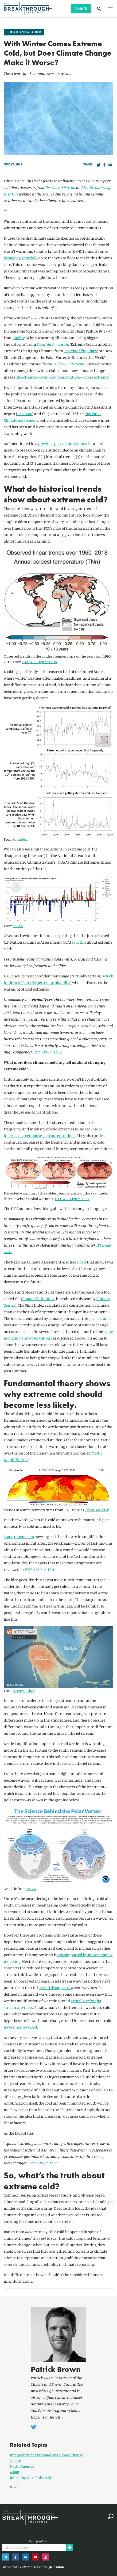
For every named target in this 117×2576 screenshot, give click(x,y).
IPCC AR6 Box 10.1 (40, 1569)
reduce (90, 2000)
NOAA (18, 925)
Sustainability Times (80, 350)
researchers (24, 1536)
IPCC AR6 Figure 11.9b (39, 661)
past (93, 1318)
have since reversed (20, 2027)
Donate (80, 9)
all (18, 377)
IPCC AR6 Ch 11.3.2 (47, 1051)
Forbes (18, 337)
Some (8, 1536)
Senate (15, 2460)
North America (22, 2466)
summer (105, 1318)
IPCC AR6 (24, 413)
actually (78, 2000)
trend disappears (55, 1987)
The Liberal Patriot (60, 187)
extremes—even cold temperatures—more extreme (64, 377)
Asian (14, 2471)
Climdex (20, 839)
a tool (81, 1261)
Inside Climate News (67, 363)
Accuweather (23, 1690)
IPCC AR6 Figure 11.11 (72, 1198)
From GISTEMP (96, 1510)
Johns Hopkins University (31, 2477)
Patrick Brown (56, 2369)
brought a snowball (21, 257)
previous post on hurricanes (62, 443)
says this (79, 942)
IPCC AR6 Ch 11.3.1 (43, 2162)
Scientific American (52, 344)
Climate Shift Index (38, 1298)
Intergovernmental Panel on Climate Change (46, 2455)
